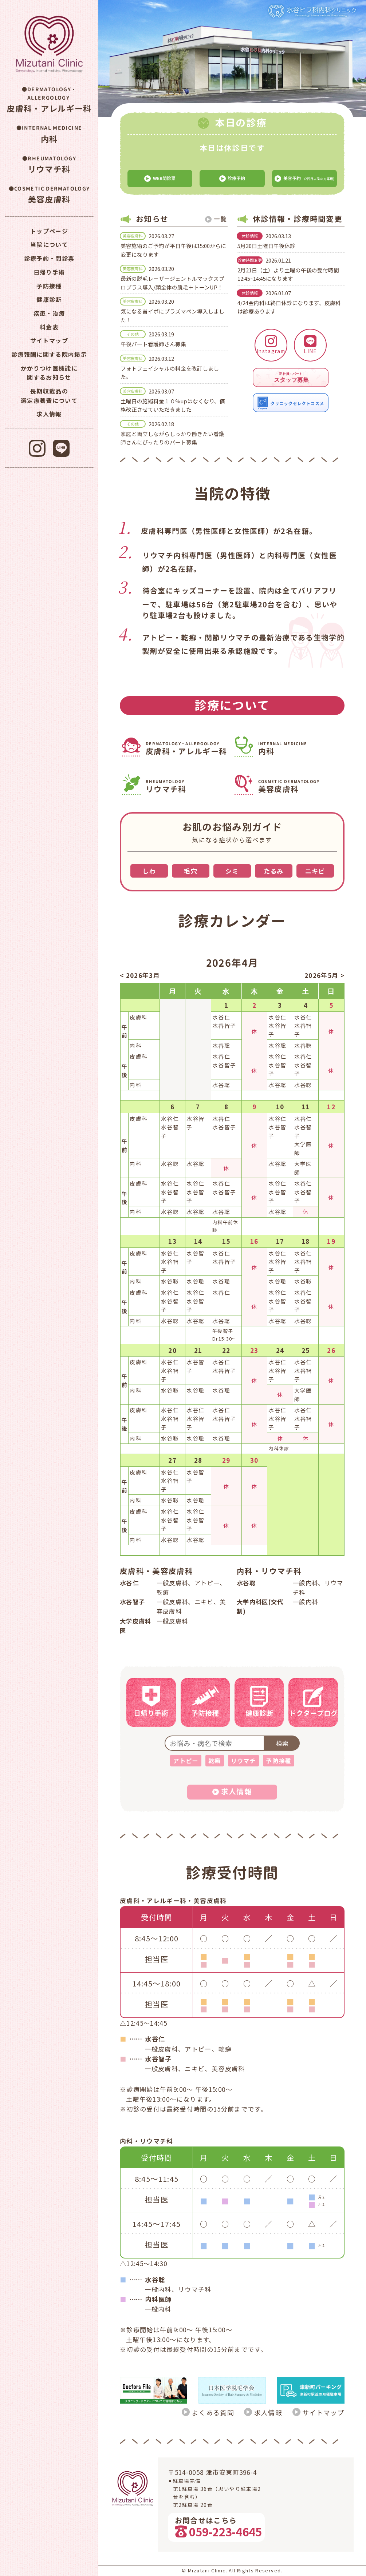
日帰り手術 (49, 272)
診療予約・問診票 (49, 258)
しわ (149, 870)
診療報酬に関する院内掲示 (49, 354)
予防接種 (278, 1760)
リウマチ (243, 1760)
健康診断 (49, 299)
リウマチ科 (188, 787)
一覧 (220, 219)
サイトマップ (323, 2412)
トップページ (49, 231)
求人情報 (268, 2412)
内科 (300, 749)
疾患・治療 (49, 313)
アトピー (185, 1760)
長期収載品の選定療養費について (49, 396)
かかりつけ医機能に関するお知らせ (49, 373)
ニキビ (315, 870)
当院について (49, 244)
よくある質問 (213, 2412)
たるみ (274, 870)
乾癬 (214, 1760)
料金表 (49, 327)
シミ (232, 870)
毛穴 (190, 870)
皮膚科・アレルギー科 (188, 749)
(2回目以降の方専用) (304, 178)
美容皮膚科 (300, 787)
